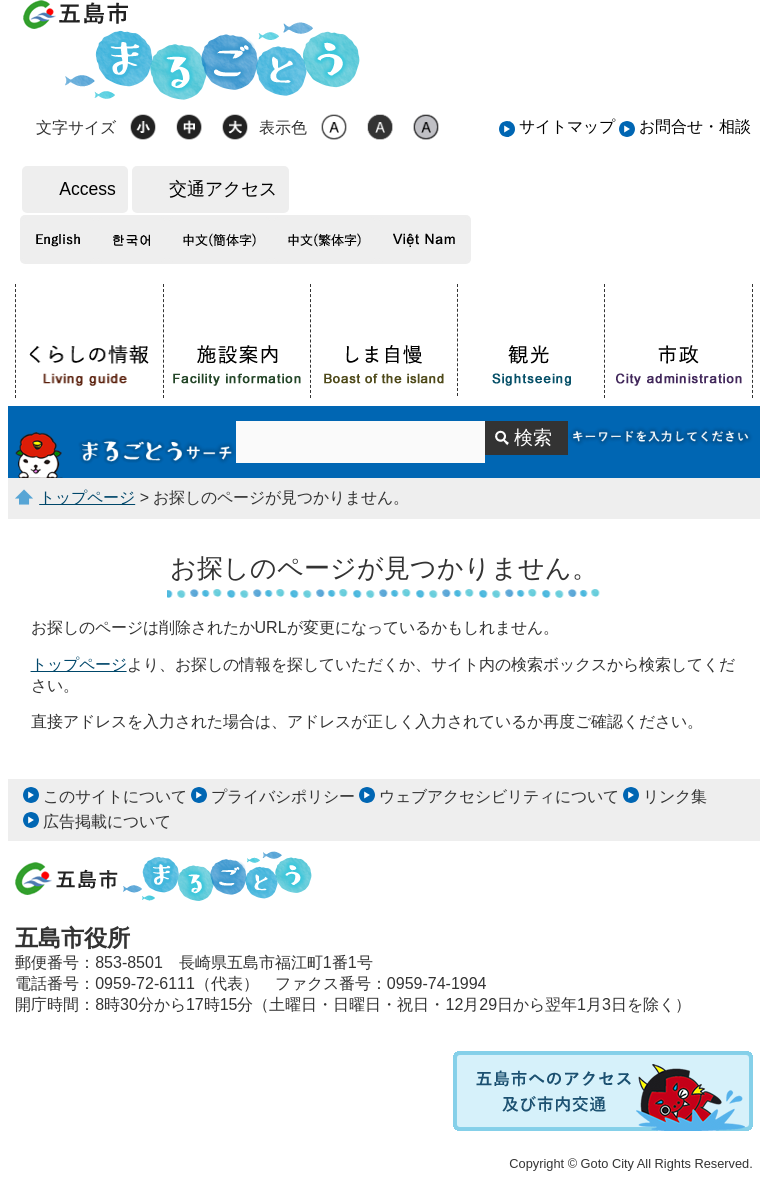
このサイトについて (115, 796)
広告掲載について (107, 821)
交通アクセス (223, 189)
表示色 (283, 127)
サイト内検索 (125, 442)
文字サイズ (76, 127)
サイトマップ (567, 126)
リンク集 (675, 796)
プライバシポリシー (283, 796)
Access (87, 189)
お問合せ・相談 (695, 126)
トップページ (87, 497)
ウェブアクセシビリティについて (499, 796)
